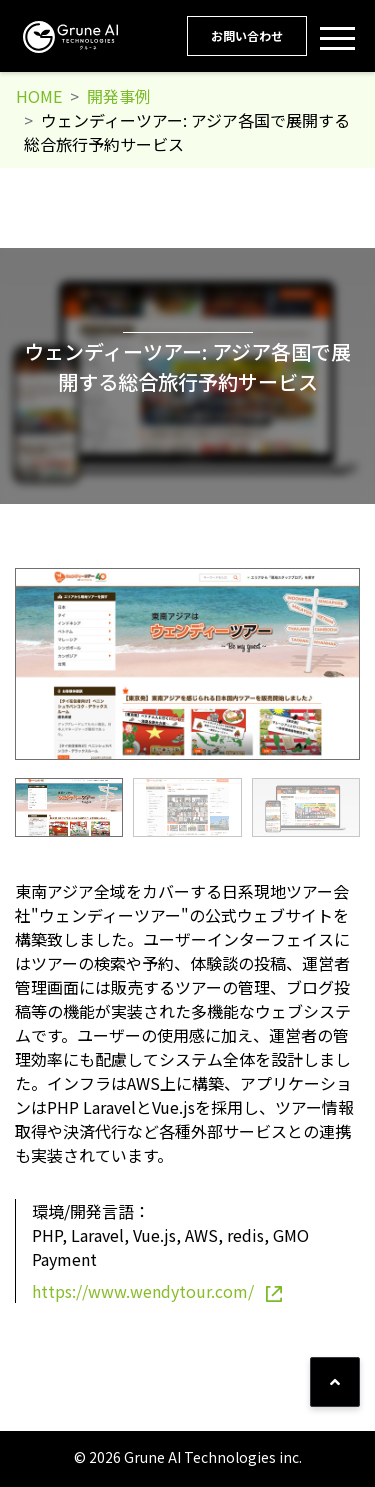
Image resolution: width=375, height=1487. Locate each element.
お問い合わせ (247, 35)
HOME (39, 96)
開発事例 (119, 96)
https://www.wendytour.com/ (157, 1291)
